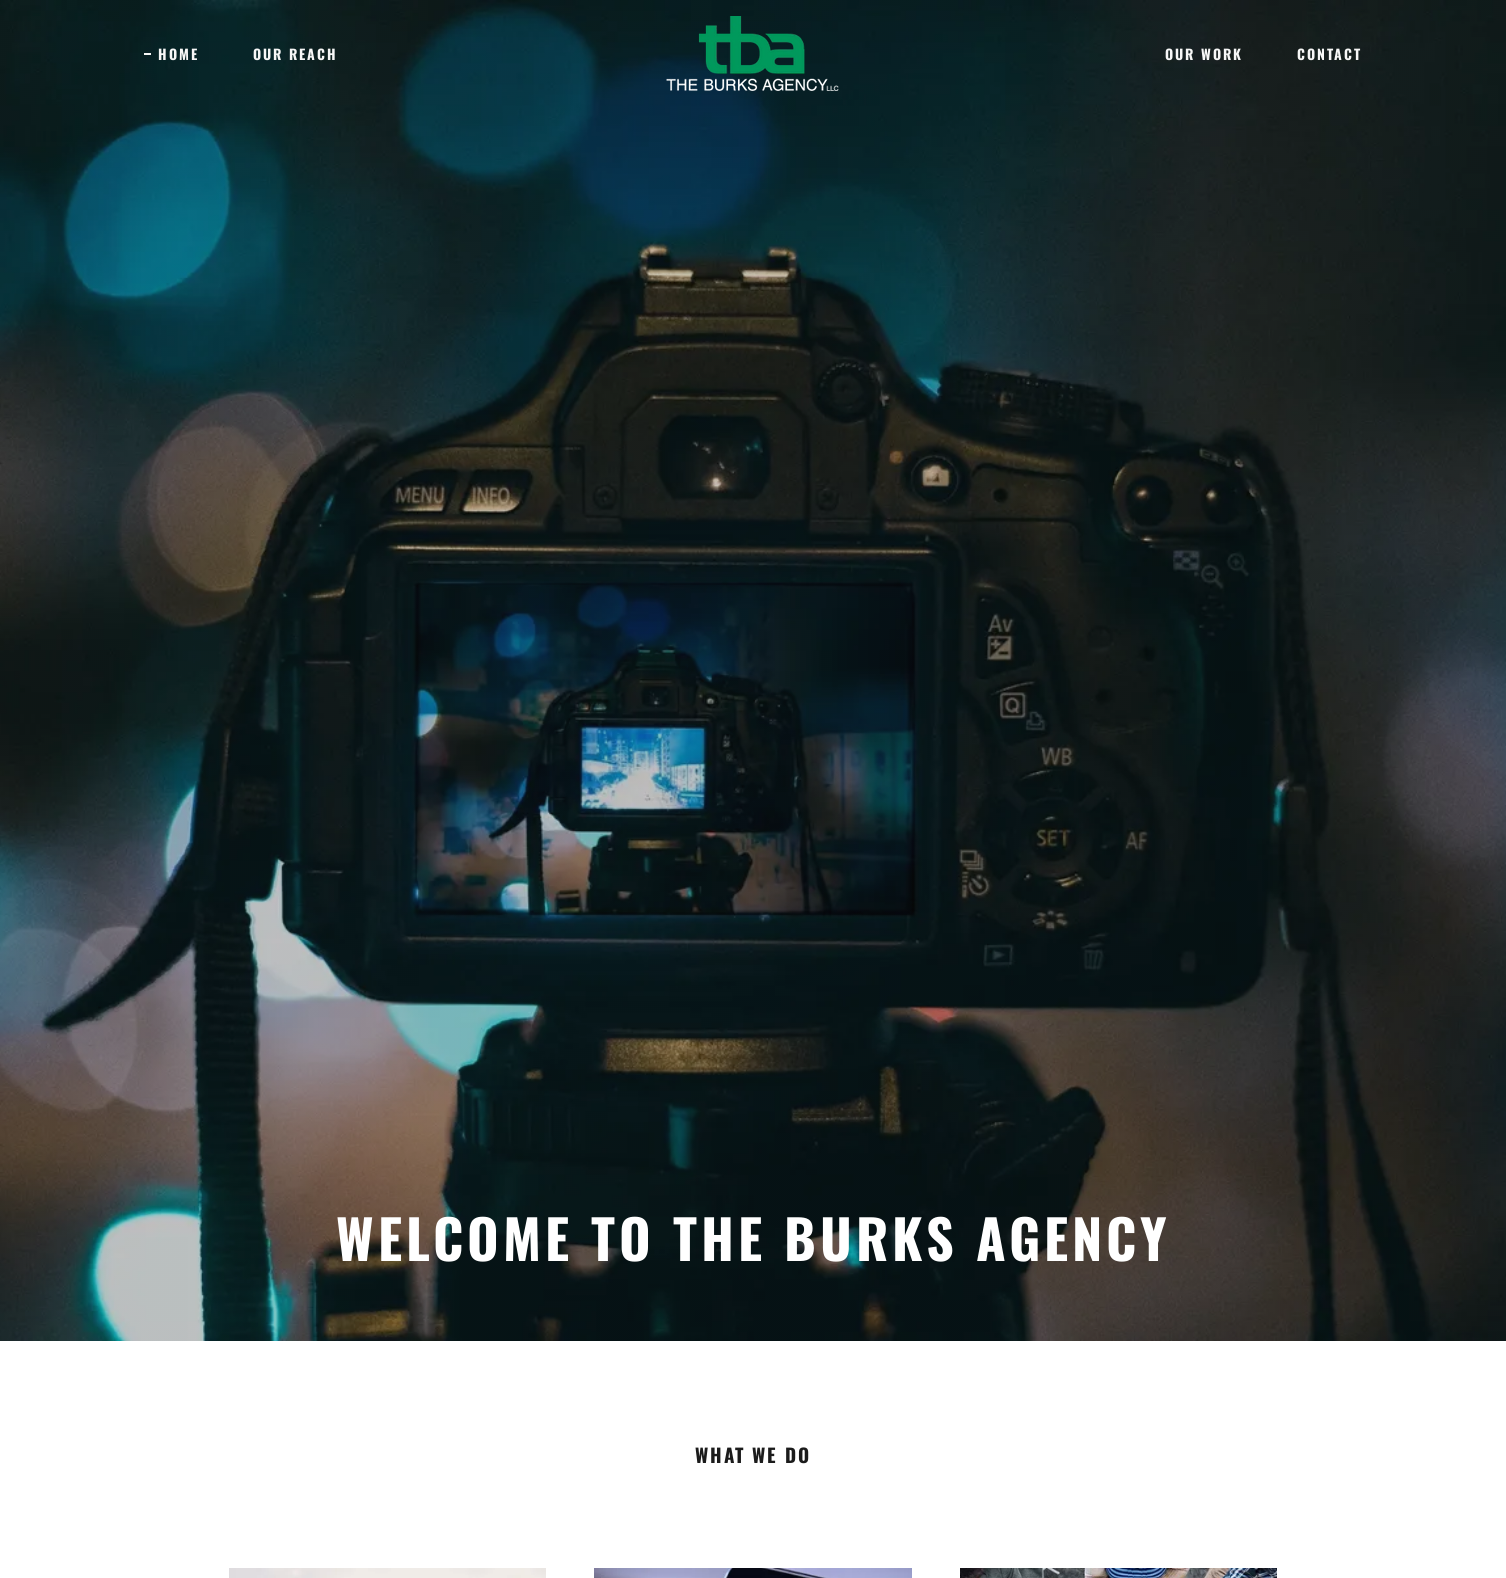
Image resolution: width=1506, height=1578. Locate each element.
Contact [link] (1329, 53)
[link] (752, 52)
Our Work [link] (1204, 53)
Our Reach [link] (295, 53)
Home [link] (178, 53)
